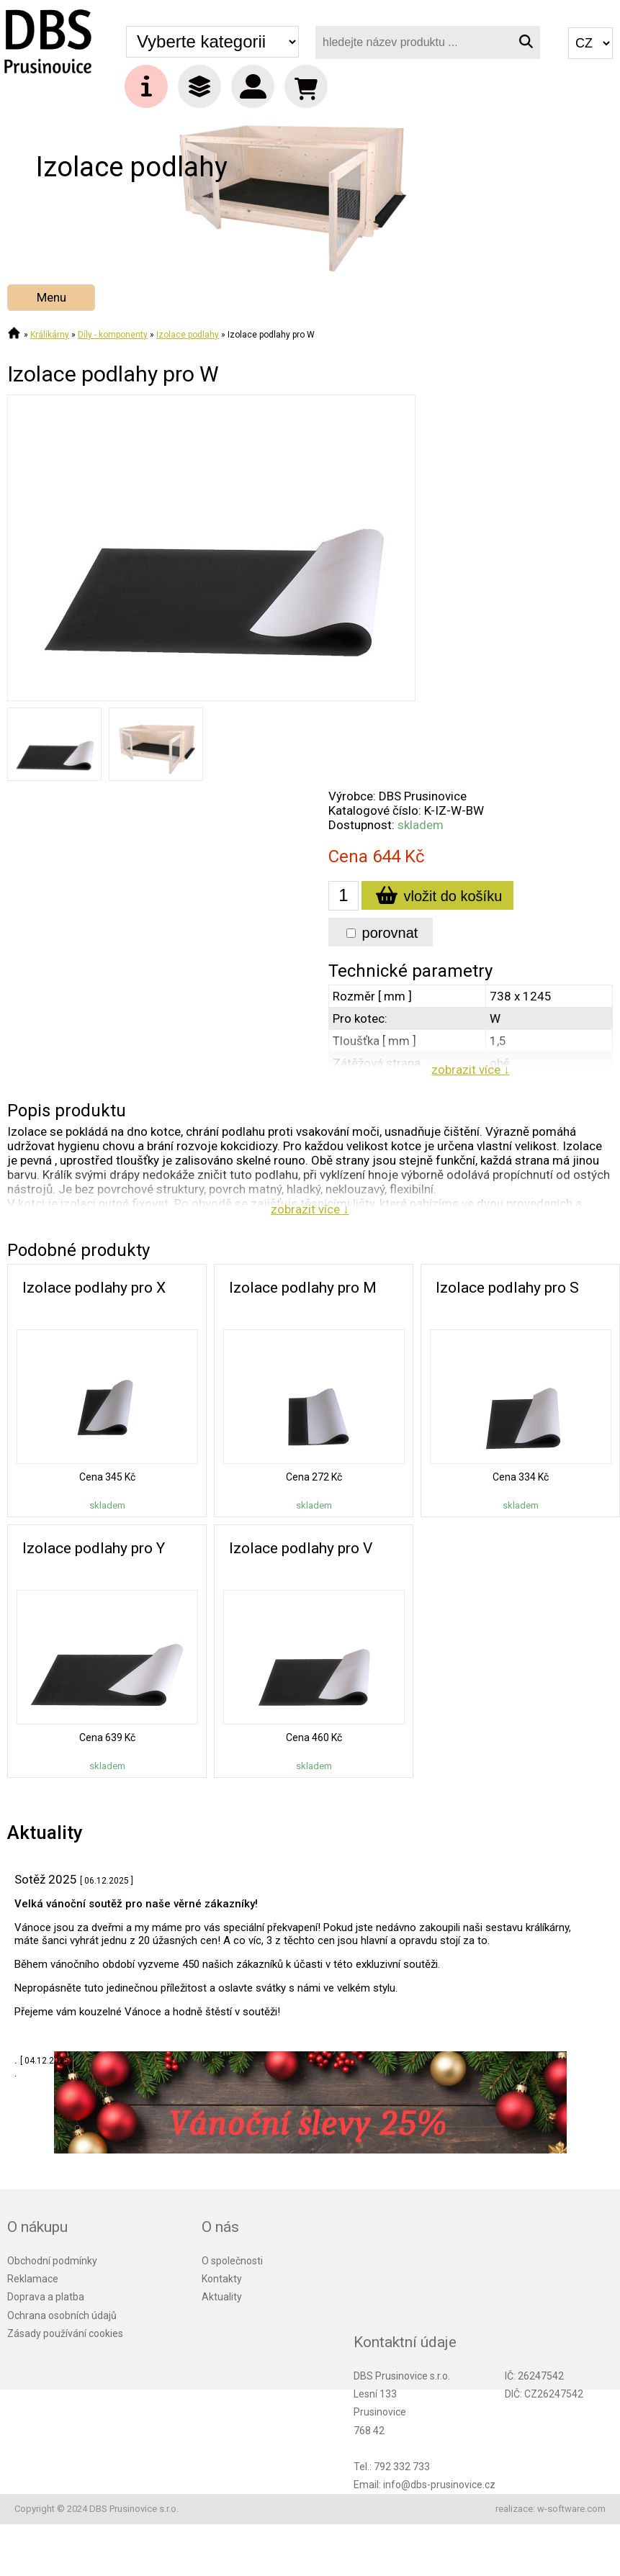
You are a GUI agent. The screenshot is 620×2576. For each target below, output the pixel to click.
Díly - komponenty (113, 335)
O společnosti (232, 2261)
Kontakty (222, 2278)
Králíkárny (49, 335)
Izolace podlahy (187, 335)
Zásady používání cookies (65, 2333)
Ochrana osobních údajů (62, 2315)
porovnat (382, 933)
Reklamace (32, 2278)
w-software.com (571, 2508)
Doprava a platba (45, 2296)
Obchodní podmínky (52, 2261)
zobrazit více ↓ (470, 1069)
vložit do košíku (437, 897)
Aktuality (222, 2296)
